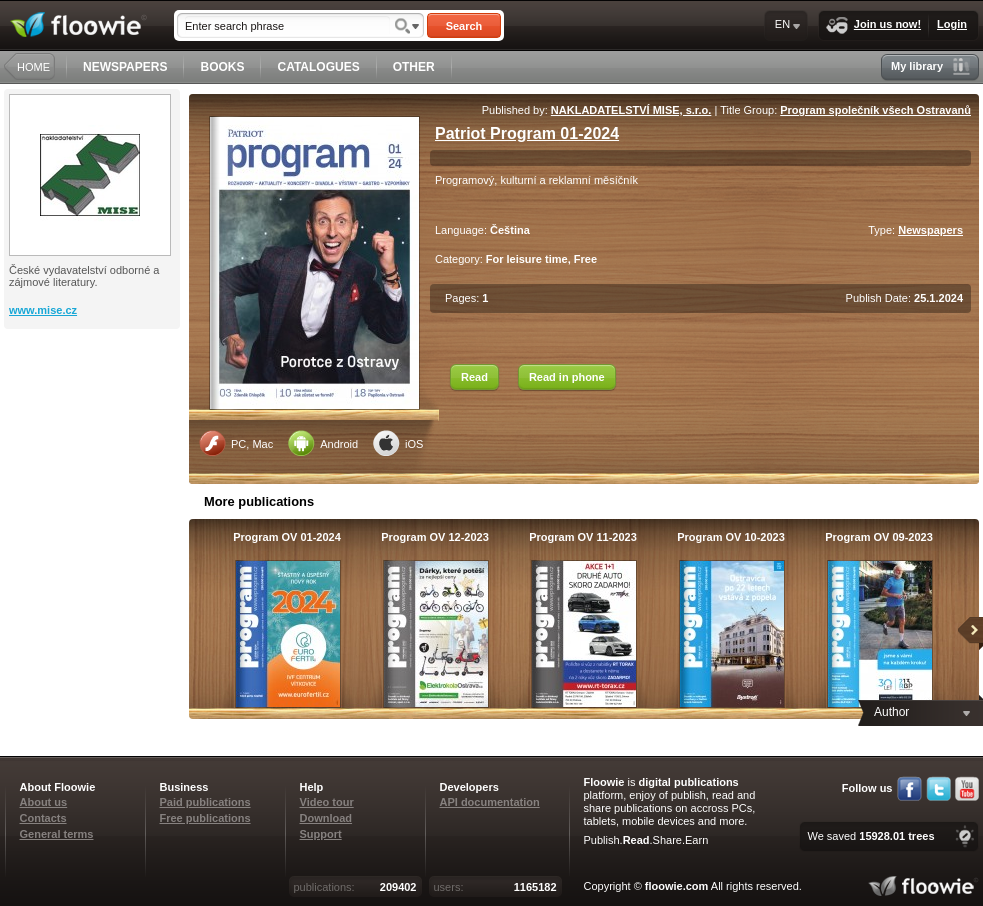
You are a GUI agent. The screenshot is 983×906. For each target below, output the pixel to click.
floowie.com (677, 886)
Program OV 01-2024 (287, 537)
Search (464, 26)
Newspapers (930, 230)
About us (44, 802)
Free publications (205, 818)
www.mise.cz (43, 310)
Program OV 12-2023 (435, 537)
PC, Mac (236, 443)
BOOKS (222, 67)
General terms (57, 834)
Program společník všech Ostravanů (875, 110)
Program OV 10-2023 (731, 537)
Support (321, 834)
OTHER (414, 67)
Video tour (327, 802)
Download (326, 818)
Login (952, 24)
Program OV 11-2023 (583, 537)
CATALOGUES (318, 67)
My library (930, 66)
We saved (870, 836)
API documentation (490, 802)
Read (474, 377)
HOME (33, 67)
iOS (398, 443)
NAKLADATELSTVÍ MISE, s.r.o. (631, 110)
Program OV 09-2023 (879, 537)
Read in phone (567, 377)
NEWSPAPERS (125, 67)
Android (323, 443)
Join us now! (873, 25)
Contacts (43, 818)
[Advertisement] (94, 409)
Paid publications (205, 802)
